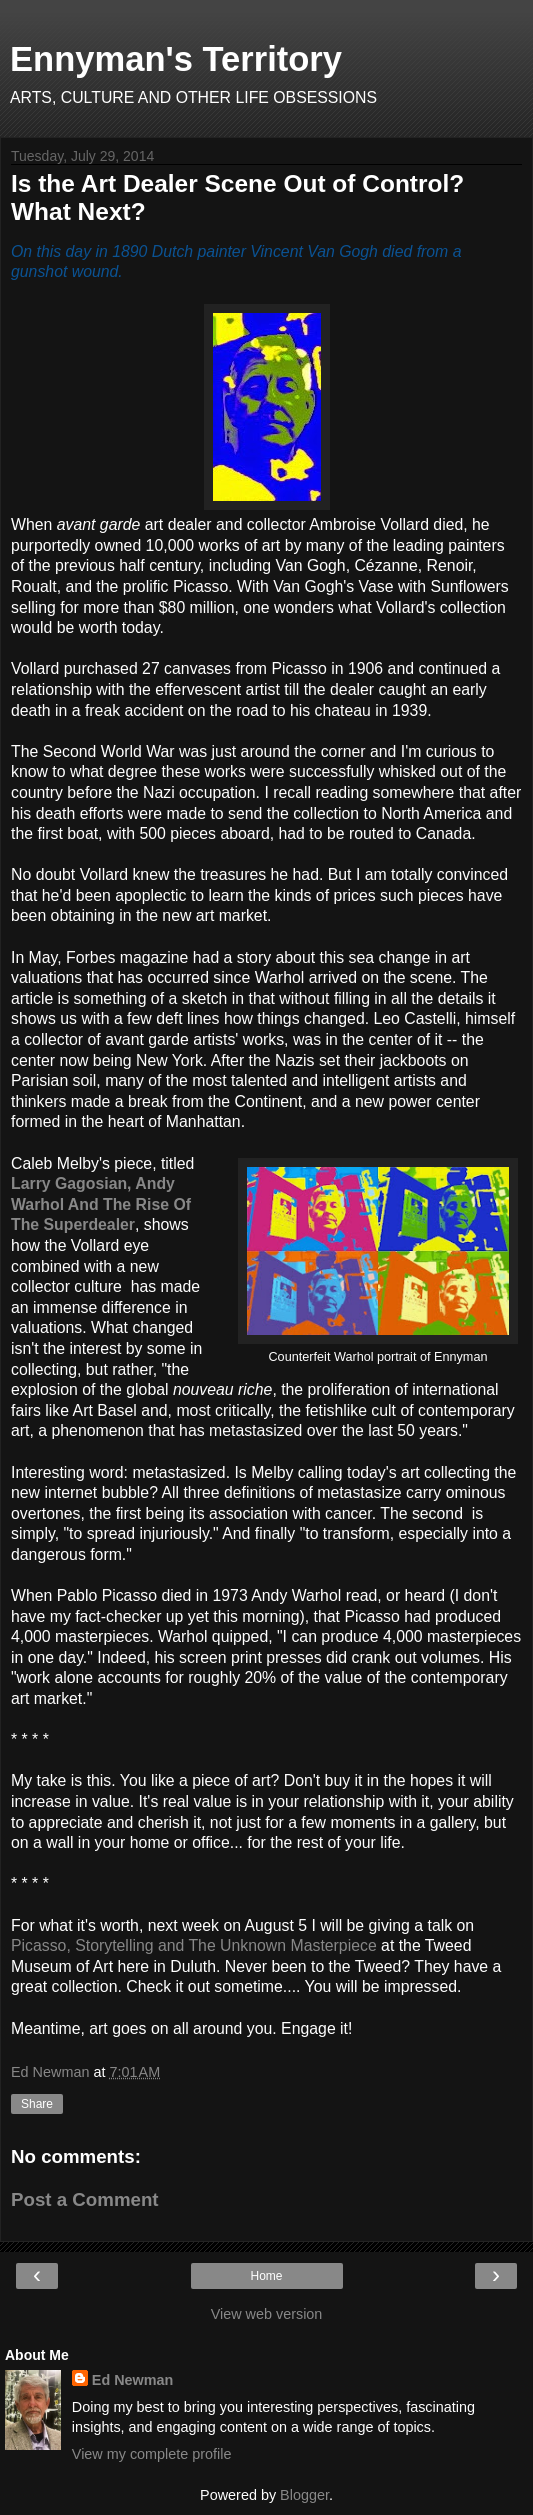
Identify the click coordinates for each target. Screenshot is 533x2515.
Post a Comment (85, 2199)
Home (266, 2276)
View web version (267, 2314)
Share (37, 2104)
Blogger (304, 2495)
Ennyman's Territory (176, 59)
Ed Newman (133, 2380)
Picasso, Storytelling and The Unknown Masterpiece (194, 1945)
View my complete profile (152, 2454)
